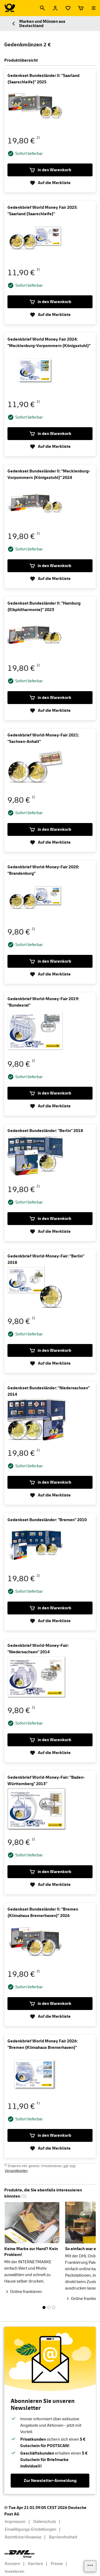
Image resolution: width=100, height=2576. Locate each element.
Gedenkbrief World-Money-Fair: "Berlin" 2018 (45, 1259)
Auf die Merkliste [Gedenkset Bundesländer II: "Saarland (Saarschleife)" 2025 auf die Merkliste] (50, 183)
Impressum (15, 2521)
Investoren (14, 2571)
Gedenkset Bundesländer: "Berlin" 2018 (45, 1130)
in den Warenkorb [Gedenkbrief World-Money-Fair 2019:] (50, 1093)
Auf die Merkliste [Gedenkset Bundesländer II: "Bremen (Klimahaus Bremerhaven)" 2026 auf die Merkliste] (50, 2016)
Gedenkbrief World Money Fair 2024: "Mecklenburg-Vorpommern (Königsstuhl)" (48, 342)
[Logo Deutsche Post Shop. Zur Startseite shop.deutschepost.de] (10, 8)
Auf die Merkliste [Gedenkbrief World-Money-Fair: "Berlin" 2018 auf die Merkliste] (50, 1363)
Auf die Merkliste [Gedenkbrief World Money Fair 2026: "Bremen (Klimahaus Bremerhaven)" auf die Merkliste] (50, 2148)
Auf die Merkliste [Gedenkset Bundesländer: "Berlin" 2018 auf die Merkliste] (50, 1231)
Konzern (12, 2563)
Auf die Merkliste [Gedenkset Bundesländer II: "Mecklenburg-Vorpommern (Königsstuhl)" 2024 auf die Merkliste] (50, 578)
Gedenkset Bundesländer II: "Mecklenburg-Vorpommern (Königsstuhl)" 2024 (48, 474)
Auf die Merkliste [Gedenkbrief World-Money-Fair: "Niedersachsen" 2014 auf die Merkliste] (50, 1752)
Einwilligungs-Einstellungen (30, 2529)
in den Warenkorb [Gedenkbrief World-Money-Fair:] (50, 1350)
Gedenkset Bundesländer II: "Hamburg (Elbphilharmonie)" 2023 (44, 606)
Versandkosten (16, 2171)
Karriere (35, 2563)
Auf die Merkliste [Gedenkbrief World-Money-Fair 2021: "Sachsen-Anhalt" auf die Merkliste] (50, 842)
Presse (57, 2563)
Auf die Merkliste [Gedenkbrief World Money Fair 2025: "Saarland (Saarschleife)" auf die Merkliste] (50, 314)
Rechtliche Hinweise (23, 2537)
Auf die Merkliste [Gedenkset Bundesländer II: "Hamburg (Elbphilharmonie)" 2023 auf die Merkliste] (50, 710)
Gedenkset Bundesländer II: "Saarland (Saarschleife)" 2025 (43, 79)
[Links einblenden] (90, 2566)
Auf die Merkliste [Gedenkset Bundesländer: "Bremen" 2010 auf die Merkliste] (50, 1621)
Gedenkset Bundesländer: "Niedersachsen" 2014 (48, 1391)
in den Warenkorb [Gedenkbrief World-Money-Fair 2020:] (50, 961)
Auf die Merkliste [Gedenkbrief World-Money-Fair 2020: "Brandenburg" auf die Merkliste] (50, 974)
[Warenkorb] (80, 8)
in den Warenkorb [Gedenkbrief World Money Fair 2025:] (50, 302)
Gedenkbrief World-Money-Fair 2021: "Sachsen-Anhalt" (43, 738)
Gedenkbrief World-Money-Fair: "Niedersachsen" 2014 (38, 1649)
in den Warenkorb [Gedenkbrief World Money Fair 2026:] (50, 2135)
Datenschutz (44, 2521)
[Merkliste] (68, 8)
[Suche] (42, 8)
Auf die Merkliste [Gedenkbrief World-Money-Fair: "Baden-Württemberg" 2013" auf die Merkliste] (50, 1884)
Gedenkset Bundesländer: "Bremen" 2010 (47, 1519)
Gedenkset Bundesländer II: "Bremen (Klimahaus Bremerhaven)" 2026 (42, 1912)
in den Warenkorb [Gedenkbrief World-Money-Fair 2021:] (50, 829)
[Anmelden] (55, 8)
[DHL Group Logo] (19, 2554)
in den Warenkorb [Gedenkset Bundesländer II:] (50, 170)
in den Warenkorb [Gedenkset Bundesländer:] (50, 1218)
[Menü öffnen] (93, 8)
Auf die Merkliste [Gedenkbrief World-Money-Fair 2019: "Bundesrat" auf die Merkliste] (50, 1106)
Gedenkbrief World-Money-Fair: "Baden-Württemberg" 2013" (46, 1780)
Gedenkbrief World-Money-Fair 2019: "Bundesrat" (43, 1002)
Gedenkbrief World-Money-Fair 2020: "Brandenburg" (43, 870)
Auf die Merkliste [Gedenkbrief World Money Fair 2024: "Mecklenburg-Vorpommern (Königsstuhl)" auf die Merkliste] (50, 446)
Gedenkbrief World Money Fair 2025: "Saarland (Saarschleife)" (42, 211)
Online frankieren (26, 2291)
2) (38, 137)
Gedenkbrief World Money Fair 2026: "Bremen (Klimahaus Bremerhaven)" (42, 2044)
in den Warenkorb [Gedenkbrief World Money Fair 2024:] (50, 433)
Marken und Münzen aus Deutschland (38, 23)
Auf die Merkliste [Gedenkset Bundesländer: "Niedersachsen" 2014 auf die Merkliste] (50, 1495)
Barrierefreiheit (63, 2537)
